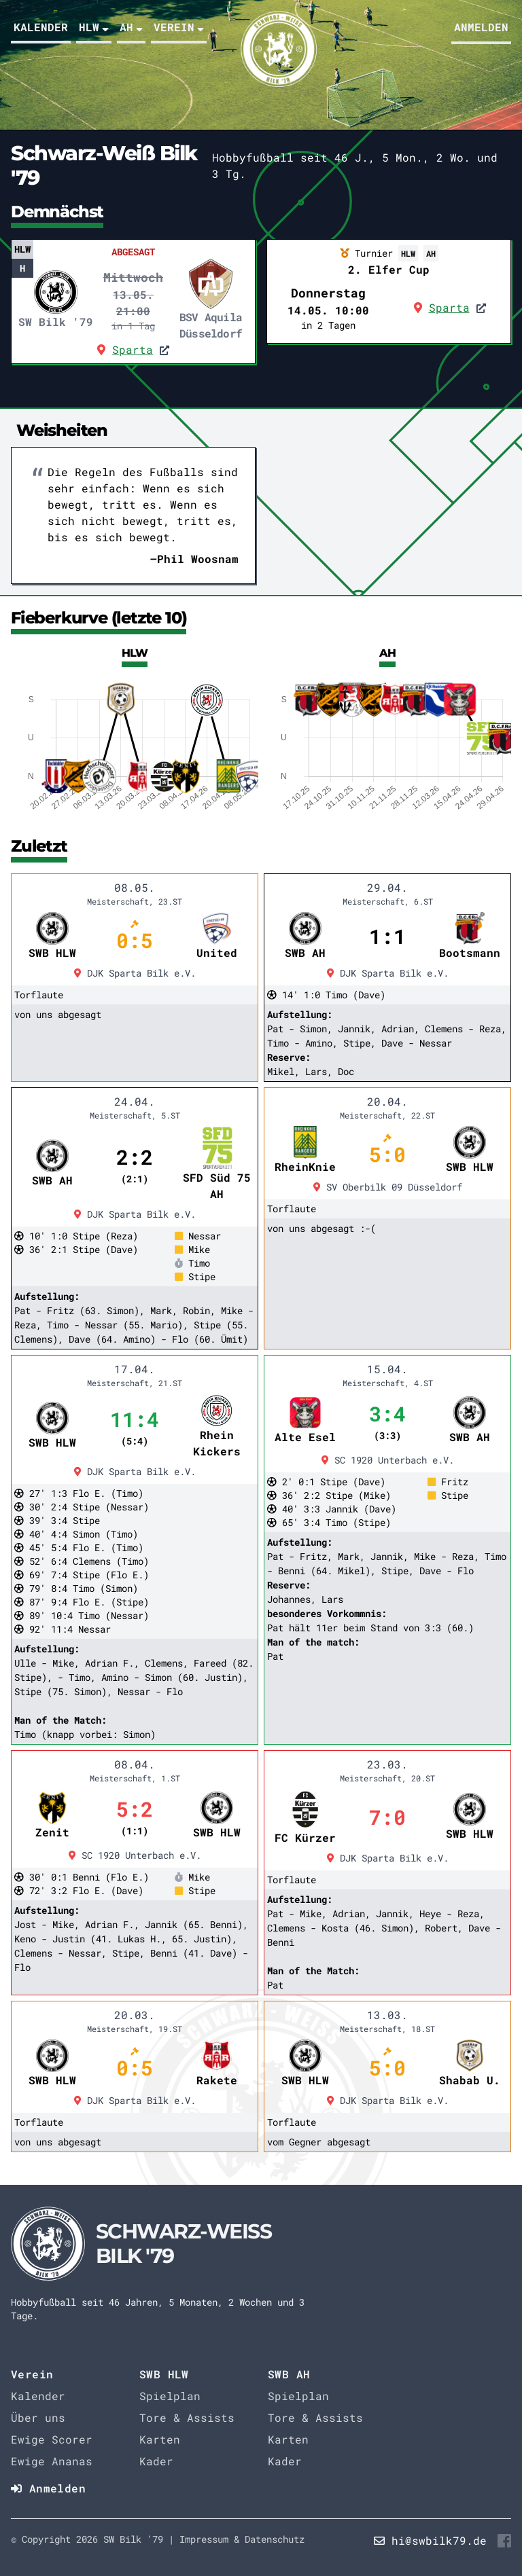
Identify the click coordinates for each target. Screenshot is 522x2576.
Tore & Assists (186, 2417)
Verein (179, 27)
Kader (156, 2461)
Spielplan (170, 2396)
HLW (94, 27)
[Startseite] (163, 2244)
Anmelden (481, 27)
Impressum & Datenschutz (241, 2539)
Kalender (41, 27)
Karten (159, 2439)
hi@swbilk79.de (439, 2540)
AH (131, 27)
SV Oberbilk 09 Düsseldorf (387, 1186)
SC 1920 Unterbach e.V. (387, 1459)
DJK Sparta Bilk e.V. (135, 972)
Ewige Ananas (51, 2461)
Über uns (38, 2417)
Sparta (132, 349)
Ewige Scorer (51, 2439)
